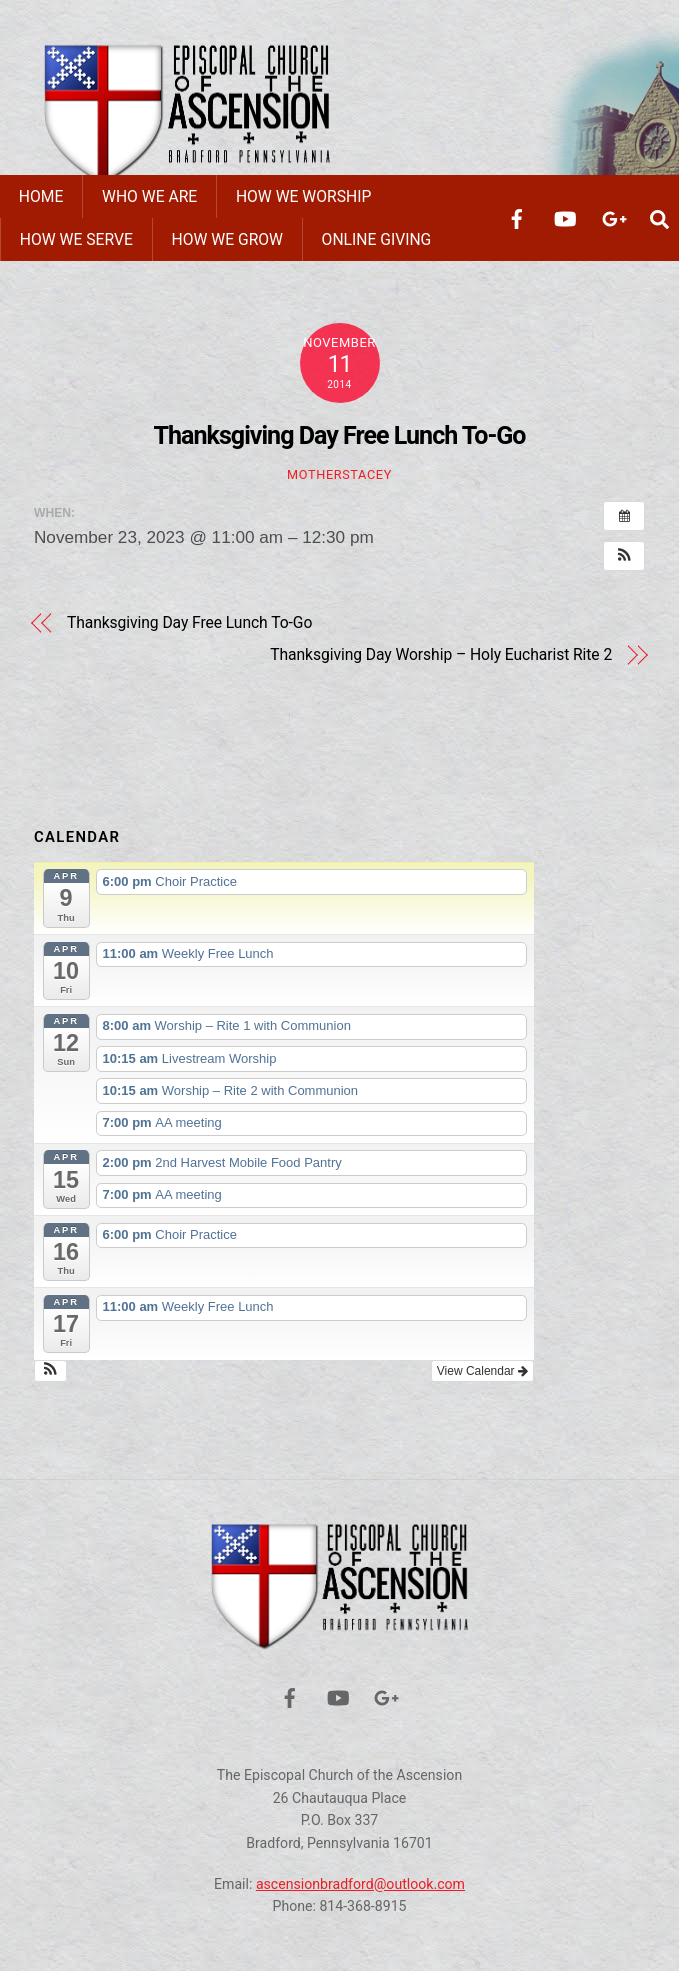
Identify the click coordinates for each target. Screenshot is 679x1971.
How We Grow (227, 239)
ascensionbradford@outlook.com (360, 1884)
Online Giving (377, 239)
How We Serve (76, 239)
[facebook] (517, 217)
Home (41, 196)
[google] (613, 217)
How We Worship (303, 196)
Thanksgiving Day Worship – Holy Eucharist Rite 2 (441, 654)
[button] (624, 556)
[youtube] (565, 217)
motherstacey (339, 474)
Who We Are (149, 196)
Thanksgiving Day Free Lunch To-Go (339, 435)
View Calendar (482, 1371)
